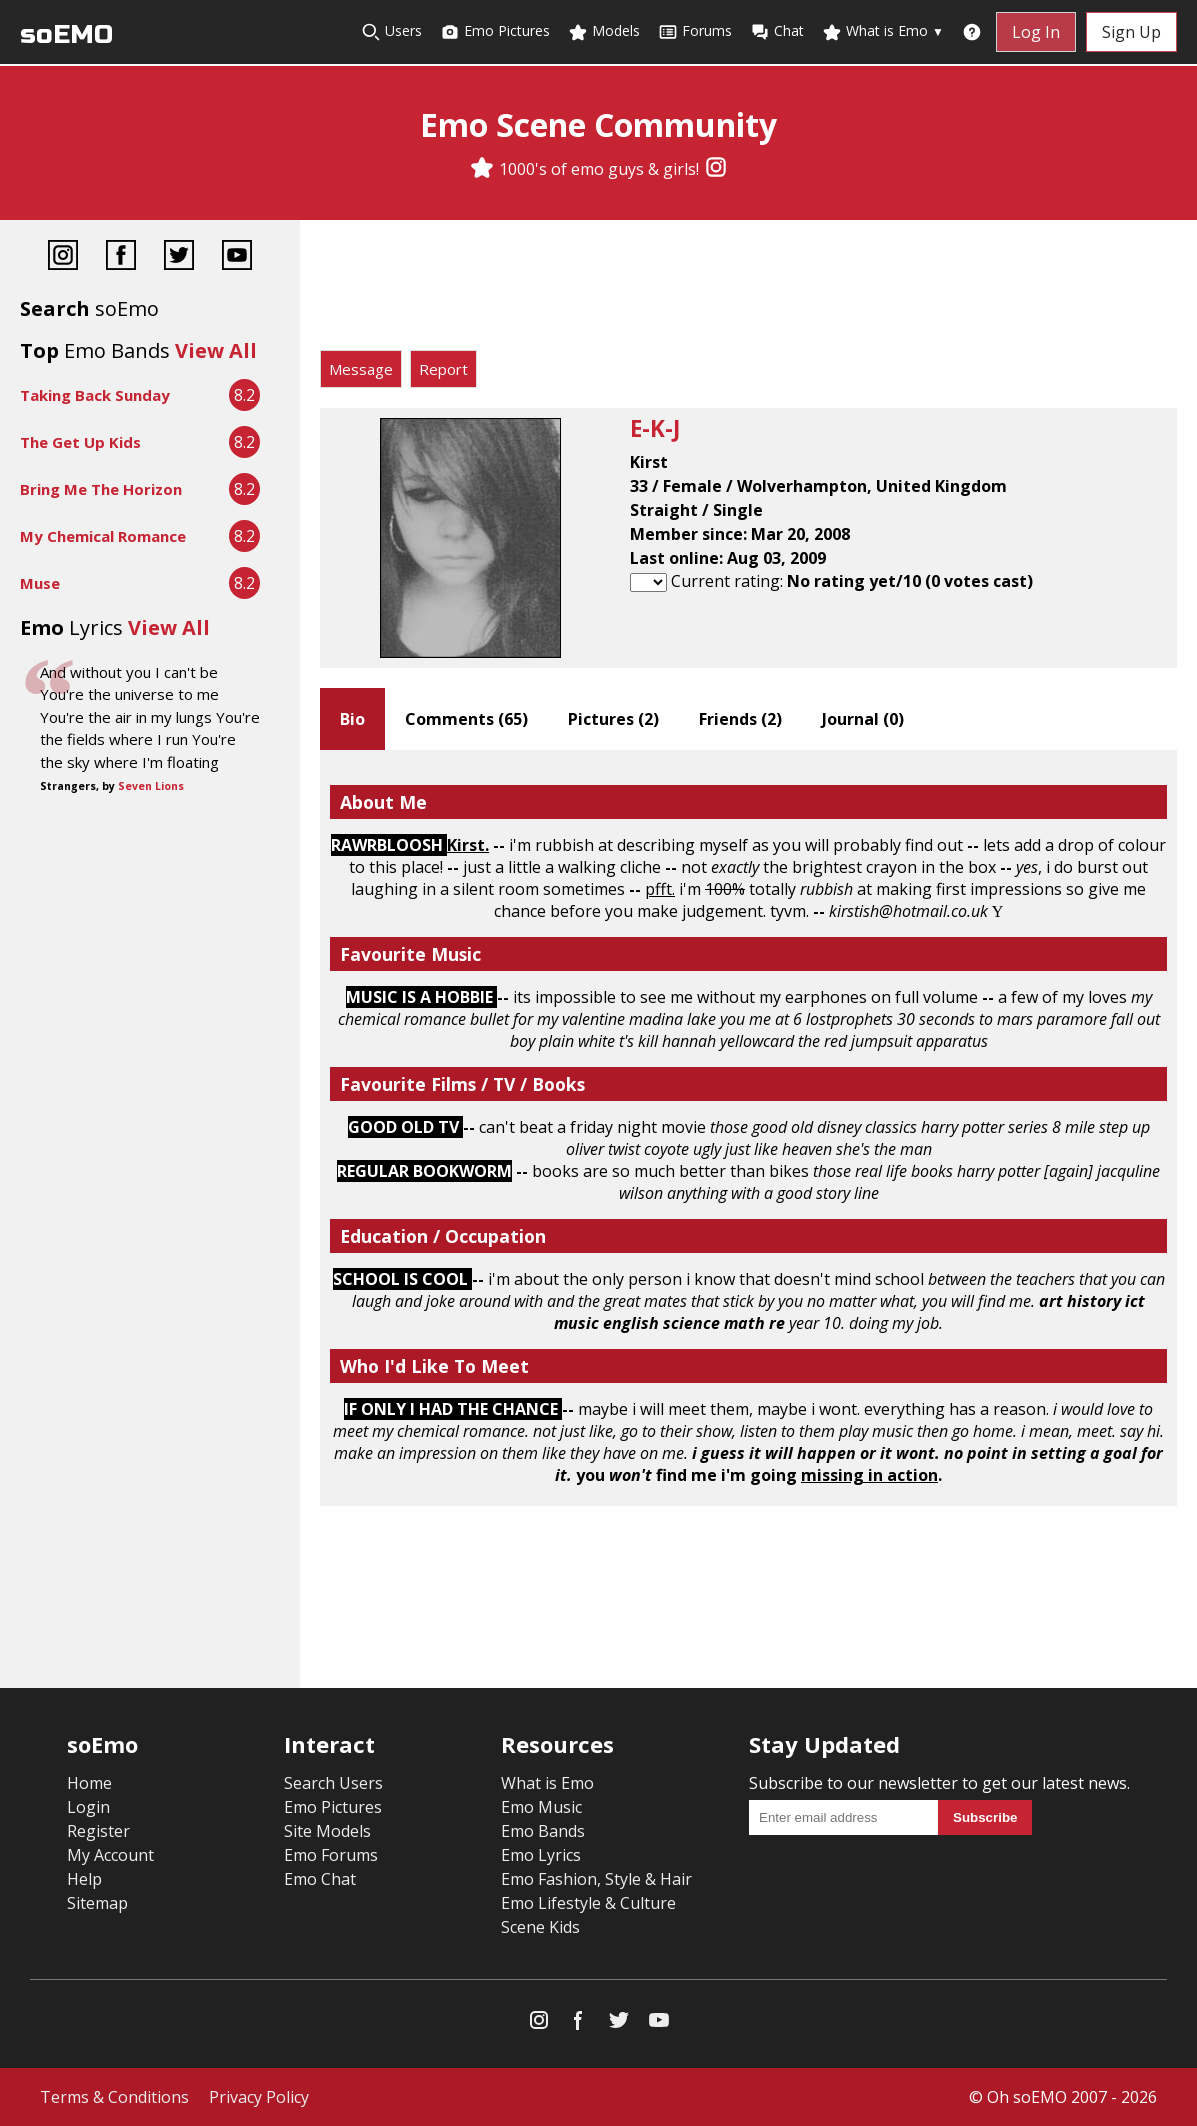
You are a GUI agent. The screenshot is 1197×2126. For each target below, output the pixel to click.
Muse (40, 583)
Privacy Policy (259, 2097)
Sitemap (97, 1903)
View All (216, 350)
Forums (695, 31)
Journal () (863, 719)
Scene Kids (540, 1927)
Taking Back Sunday (95, 395)
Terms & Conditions (114, 2097)
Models (604, 31)
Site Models (327, 1831)
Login (88, 1807)
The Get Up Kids (80, 442)
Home (89, 1783)
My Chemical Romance (103, 536)
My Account (110, 1855)
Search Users (333, 1783)
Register (98, 1831)
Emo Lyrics (541, 1855)
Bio (352, 719)
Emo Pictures (495, 31)
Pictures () (613, 719)
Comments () (466, 719)
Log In (1036, 32)
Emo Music (541, 1807)
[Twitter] (179, 257)
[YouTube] (237, 257)
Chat (777, 31)
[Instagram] (716, 169)
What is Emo (883, 31)
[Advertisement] (748, 290)
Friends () (740, 719)
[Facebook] (121, 257)
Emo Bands (543, 1831)
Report (443, 369)
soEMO (66, 34)
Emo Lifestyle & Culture (588, 1903)
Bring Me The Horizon (101, 489)
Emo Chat (320, 1879)
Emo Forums (331, 1855)
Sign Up (1131, 32)
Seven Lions (151, 786)
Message (361, 369)
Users (391, 31)
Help (84, 1879)
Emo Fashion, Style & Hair (596, 1879)
